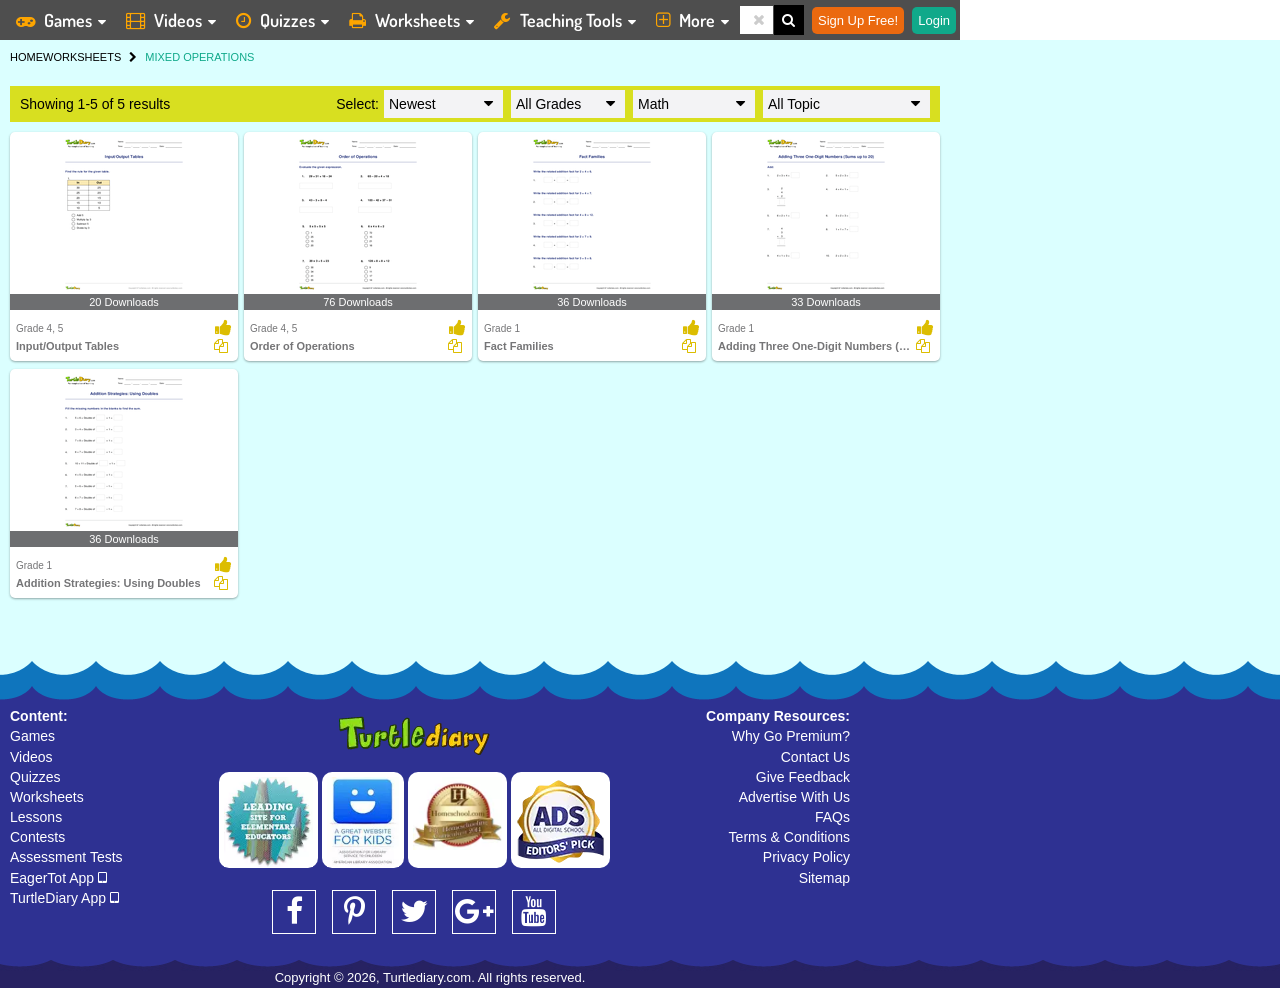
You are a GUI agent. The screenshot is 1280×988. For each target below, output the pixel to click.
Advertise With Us (794, 797)
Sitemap (824, 878)
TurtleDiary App (64, 898)
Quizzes (35, 777)
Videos (31, 757)
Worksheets (47, 797)
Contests (37, 837)
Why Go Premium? (791, 736)
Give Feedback (803, 777)
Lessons (36, 817)
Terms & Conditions (789, 837)
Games (32, 736)
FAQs (832, 817)
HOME (26, 57)
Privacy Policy (806, 857)
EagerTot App (58, 878)
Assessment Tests (66, 857)
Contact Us (815, 757)
